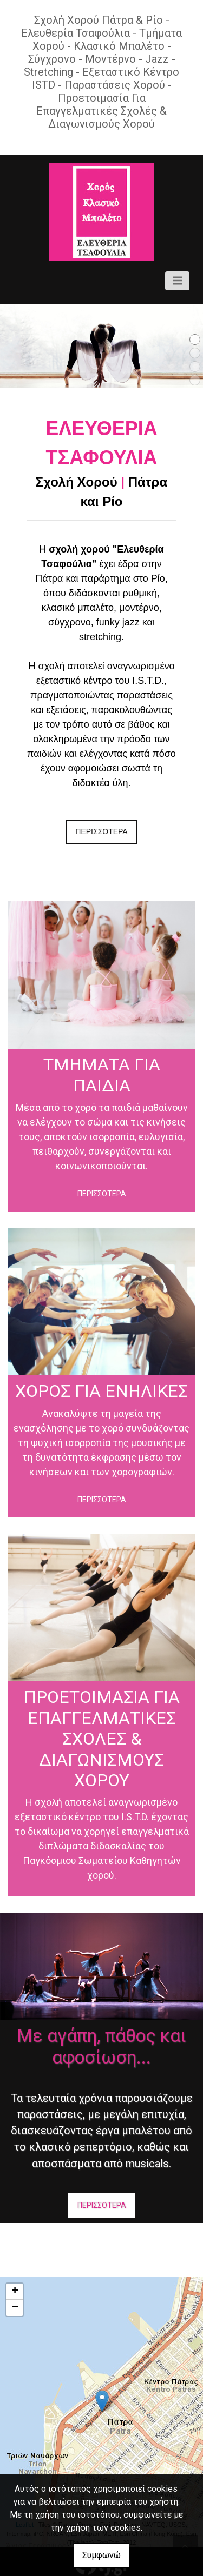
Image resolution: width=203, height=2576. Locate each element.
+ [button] (14, 2292)
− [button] (14, 2308)
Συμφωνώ (101, 2555)
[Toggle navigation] (177, 280)
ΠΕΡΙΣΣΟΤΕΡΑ (101, 831)
